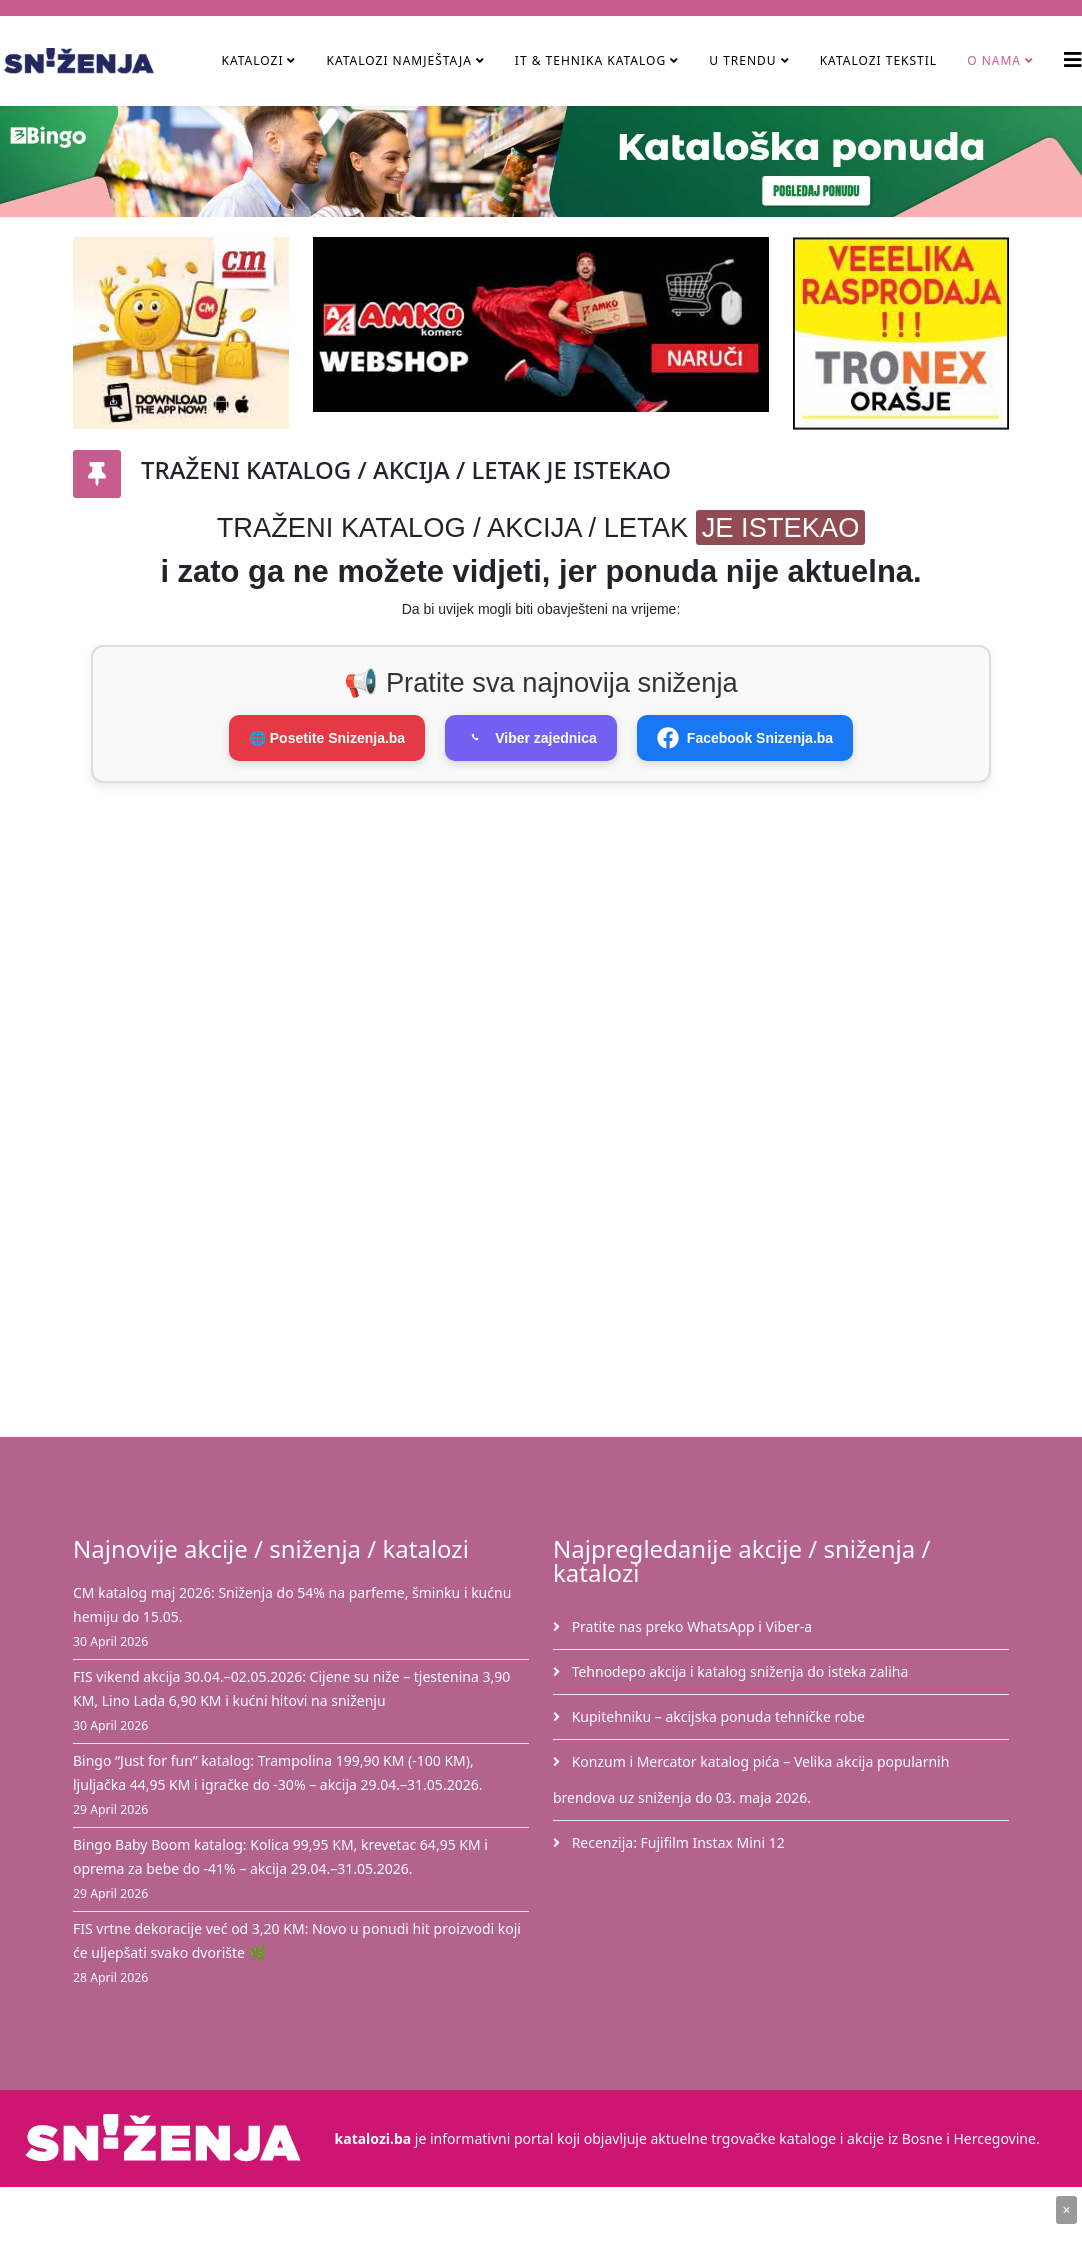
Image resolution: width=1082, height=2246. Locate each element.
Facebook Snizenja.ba (745, 738)
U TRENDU (742, 60)
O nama (994, 60)
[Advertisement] (574, 953)
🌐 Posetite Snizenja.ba (327, 738)
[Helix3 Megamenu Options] (1073, 59)
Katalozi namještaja (398, 60)
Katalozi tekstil (879, 60)
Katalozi (252, 60)
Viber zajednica (531, 738)
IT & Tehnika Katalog (592, 60)
